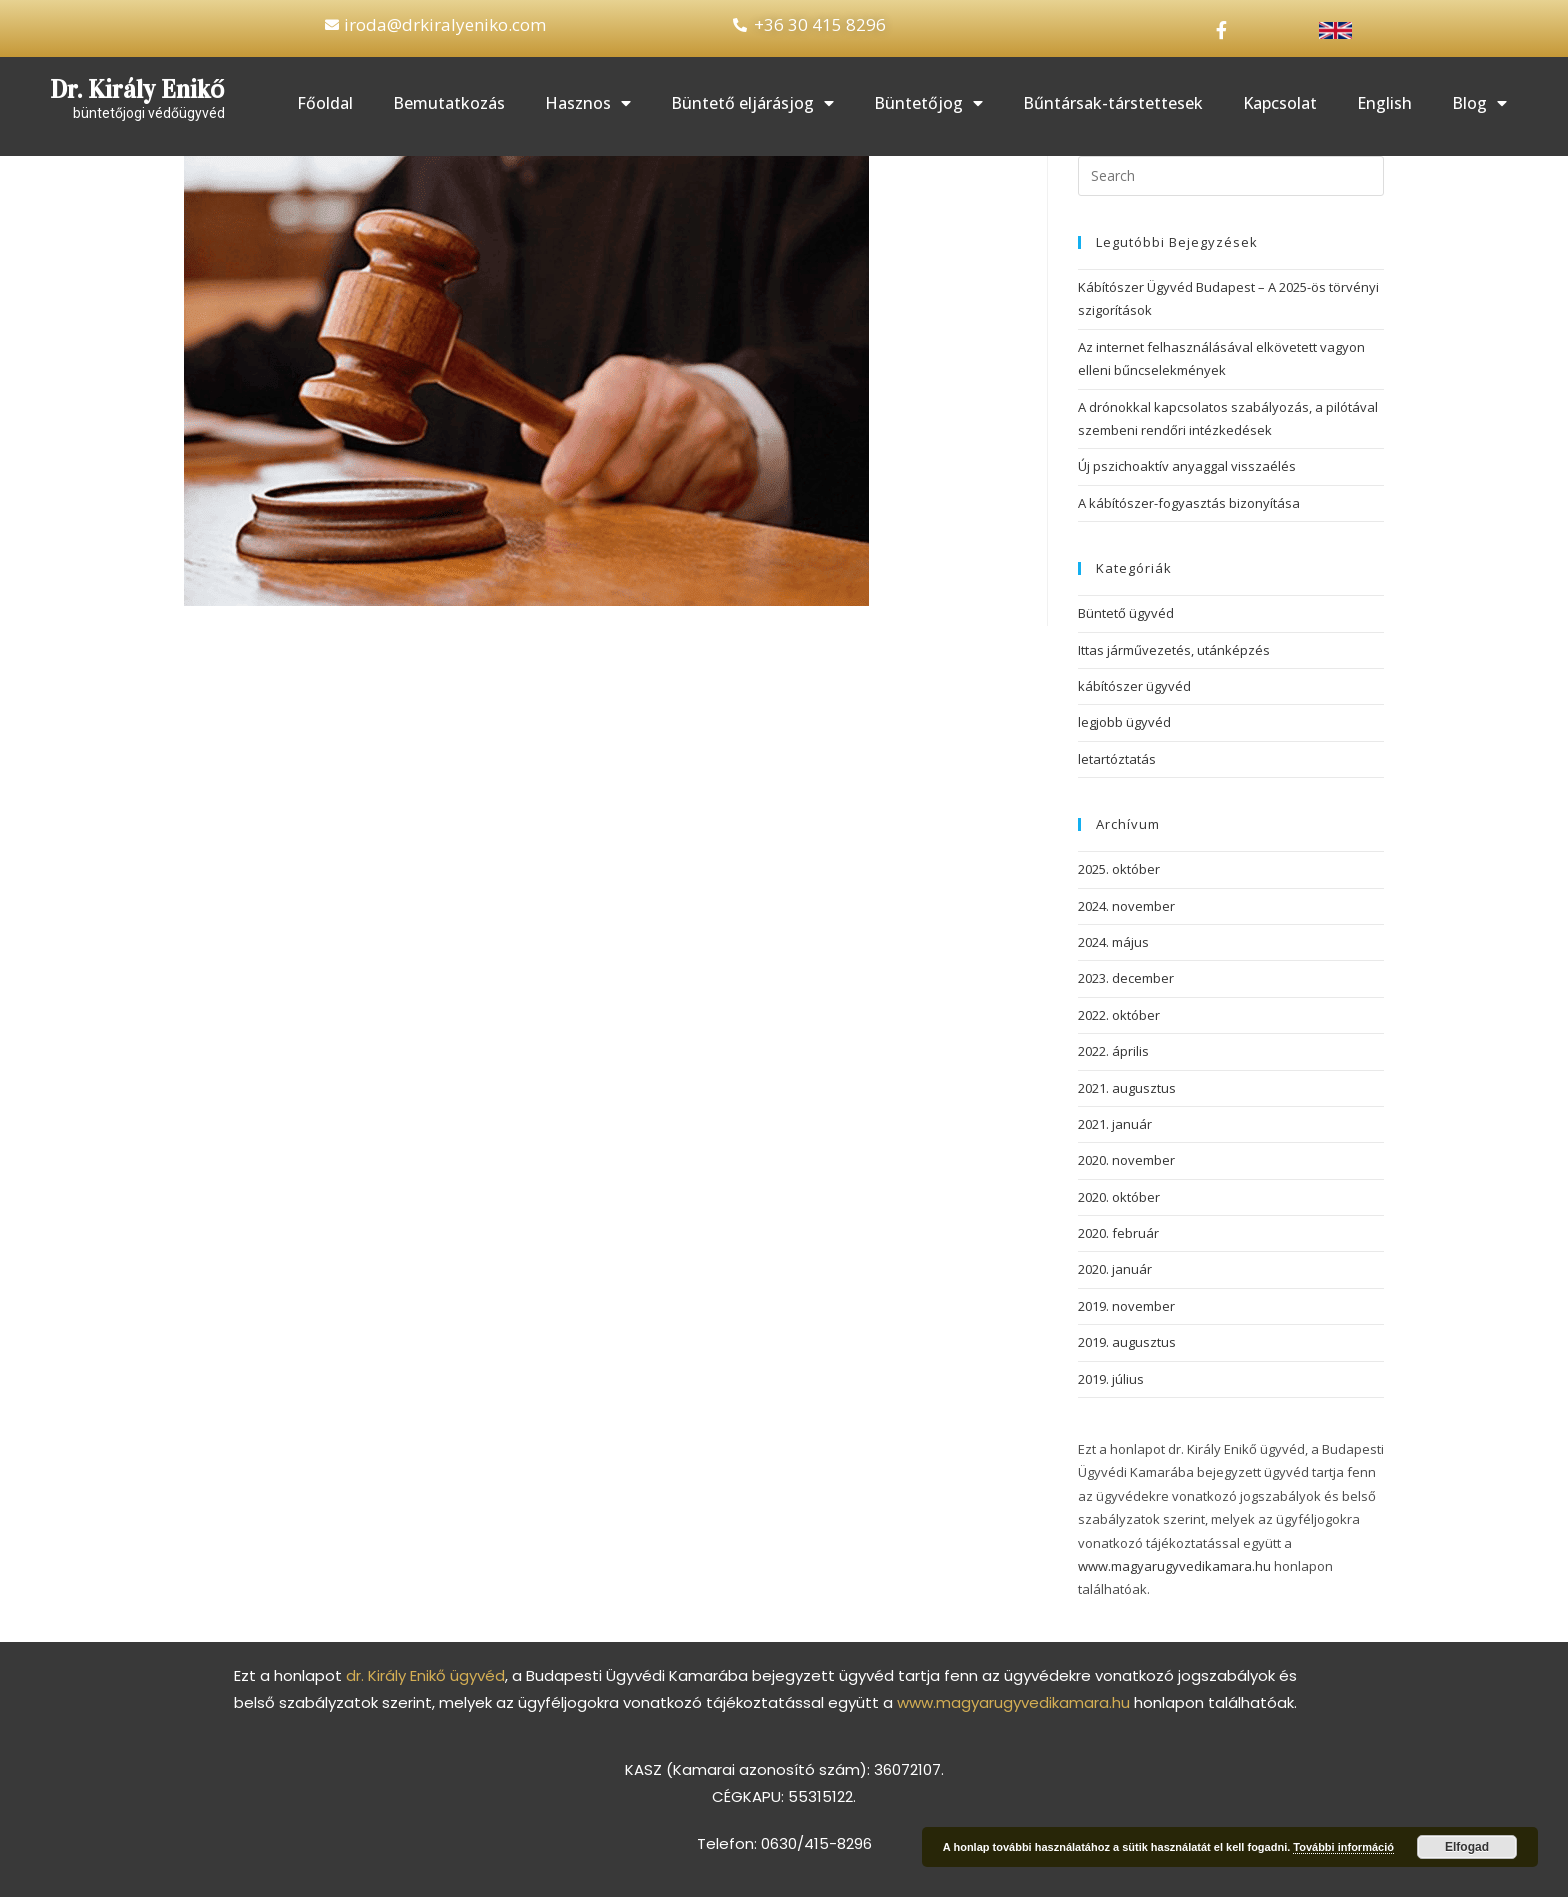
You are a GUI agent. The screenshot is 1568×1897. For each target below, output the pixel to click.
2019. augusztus (1127, 1342)
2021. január (1115, 1124)
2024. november (1126, 905)
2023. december (1126, 978)
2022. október (1119, 1015)
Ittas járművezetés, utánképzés (1174, 650)
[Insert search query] (1231, 176)
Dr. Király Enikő (137, 89)
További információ (1343, 1847)
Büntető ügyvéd (1126, 613)
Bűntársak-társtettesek (1113, 103)
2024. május (1113, 942)
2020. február (1118, 1233)
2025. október (1119, 869)
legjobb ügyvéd (1124, 722)
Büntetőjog (928, 103)
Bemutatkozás (449, 103)
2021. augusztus (1127, 1087)
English (1384, 103)
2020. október (1119, 1197)
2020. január (1115, 1269)
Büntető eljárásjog (752, 103)
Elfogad (1467, 1847)
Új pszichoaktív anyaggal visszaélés (1187, 466)
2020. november (1126, 1160)
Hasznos (588, 103)
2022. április (1113, 1051)
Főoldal (325, 103)
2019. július (1111, 1379)
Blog (1479, 103)
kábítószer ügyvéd (1134, 686)
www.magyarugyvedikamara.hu (1174, 1566)
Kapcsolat (1280, 103)
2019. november (1126, 1306)
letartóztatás (1117, 759)
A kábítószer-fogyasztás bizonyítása (1189, 503)
